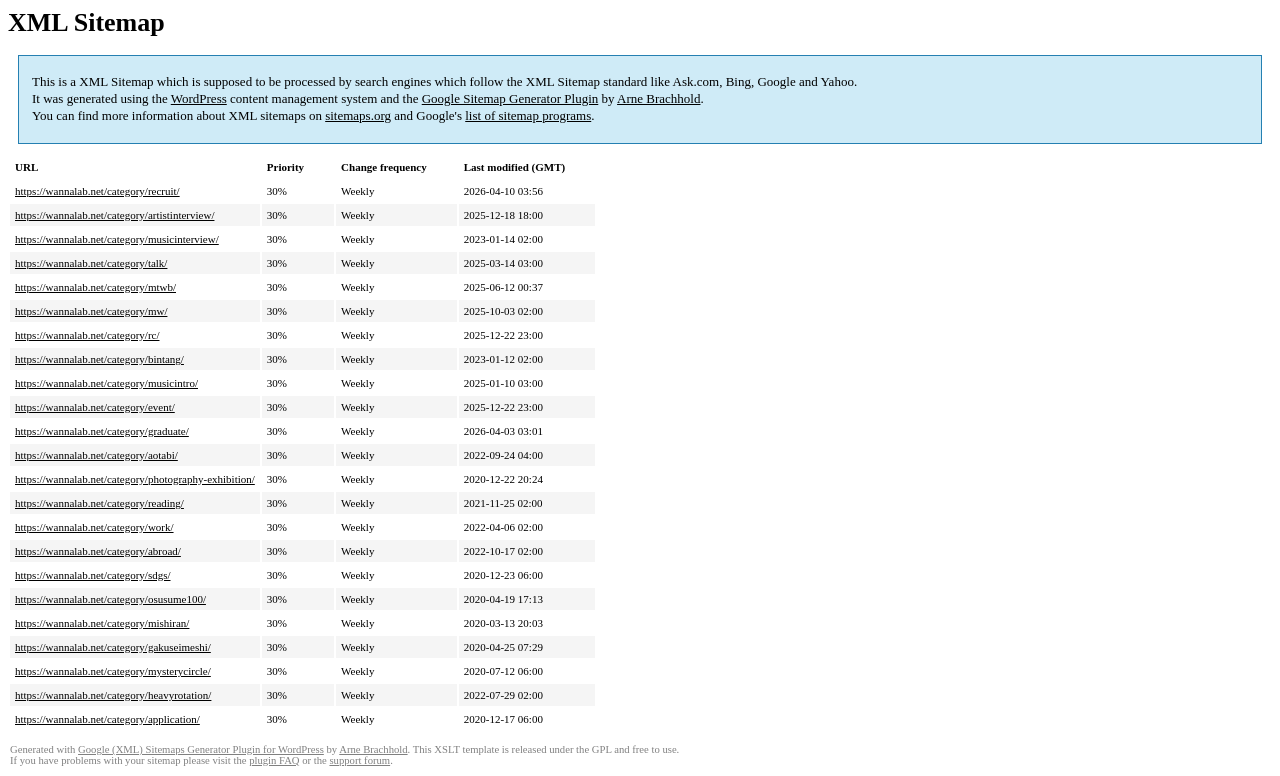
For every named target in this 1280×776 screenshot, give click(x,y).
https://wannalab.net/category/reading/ (99, 503)
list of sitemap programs (528, 115)
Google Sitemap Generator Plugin (510, 98)
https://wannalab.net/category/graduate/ (102, 431)
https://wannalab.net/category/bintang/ (99, 359)
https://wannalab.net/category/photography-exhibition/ (135, 479)
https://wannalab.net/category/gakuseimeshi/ (113, 647)
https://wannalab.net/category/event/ (95, 407)
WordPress (199, 98)
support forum (359, 760)
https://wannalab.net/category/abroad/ (98, 551)
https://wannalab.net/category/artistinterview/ (114, 215)
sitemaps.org (358, 115)
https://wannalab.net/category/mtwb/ (95, 287)
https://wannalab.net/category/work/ (94, 527)
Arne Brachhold (658, 98)
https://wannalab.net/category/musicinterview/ (117, 239)
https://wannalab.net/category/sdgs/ (93, 575)
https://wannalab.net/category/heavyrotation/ (113, 695)
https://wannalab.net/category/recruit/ (97, 191)
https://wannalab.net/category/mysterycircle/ (113, 671)
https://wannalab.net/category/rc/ (87, 335)
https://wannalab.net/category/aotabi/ (96, 455)
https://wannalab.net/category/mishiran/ (102, 623)
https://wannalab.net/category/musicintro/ (106, 383)
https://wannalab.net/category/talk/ (91, 263)
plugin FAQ (274, 760)
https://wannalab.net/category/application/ (107, 719)
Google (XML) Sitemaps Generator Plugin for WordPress (201, 749)
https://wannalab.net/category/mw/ (91, 311)
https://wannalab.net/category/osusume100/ (110, 599)
